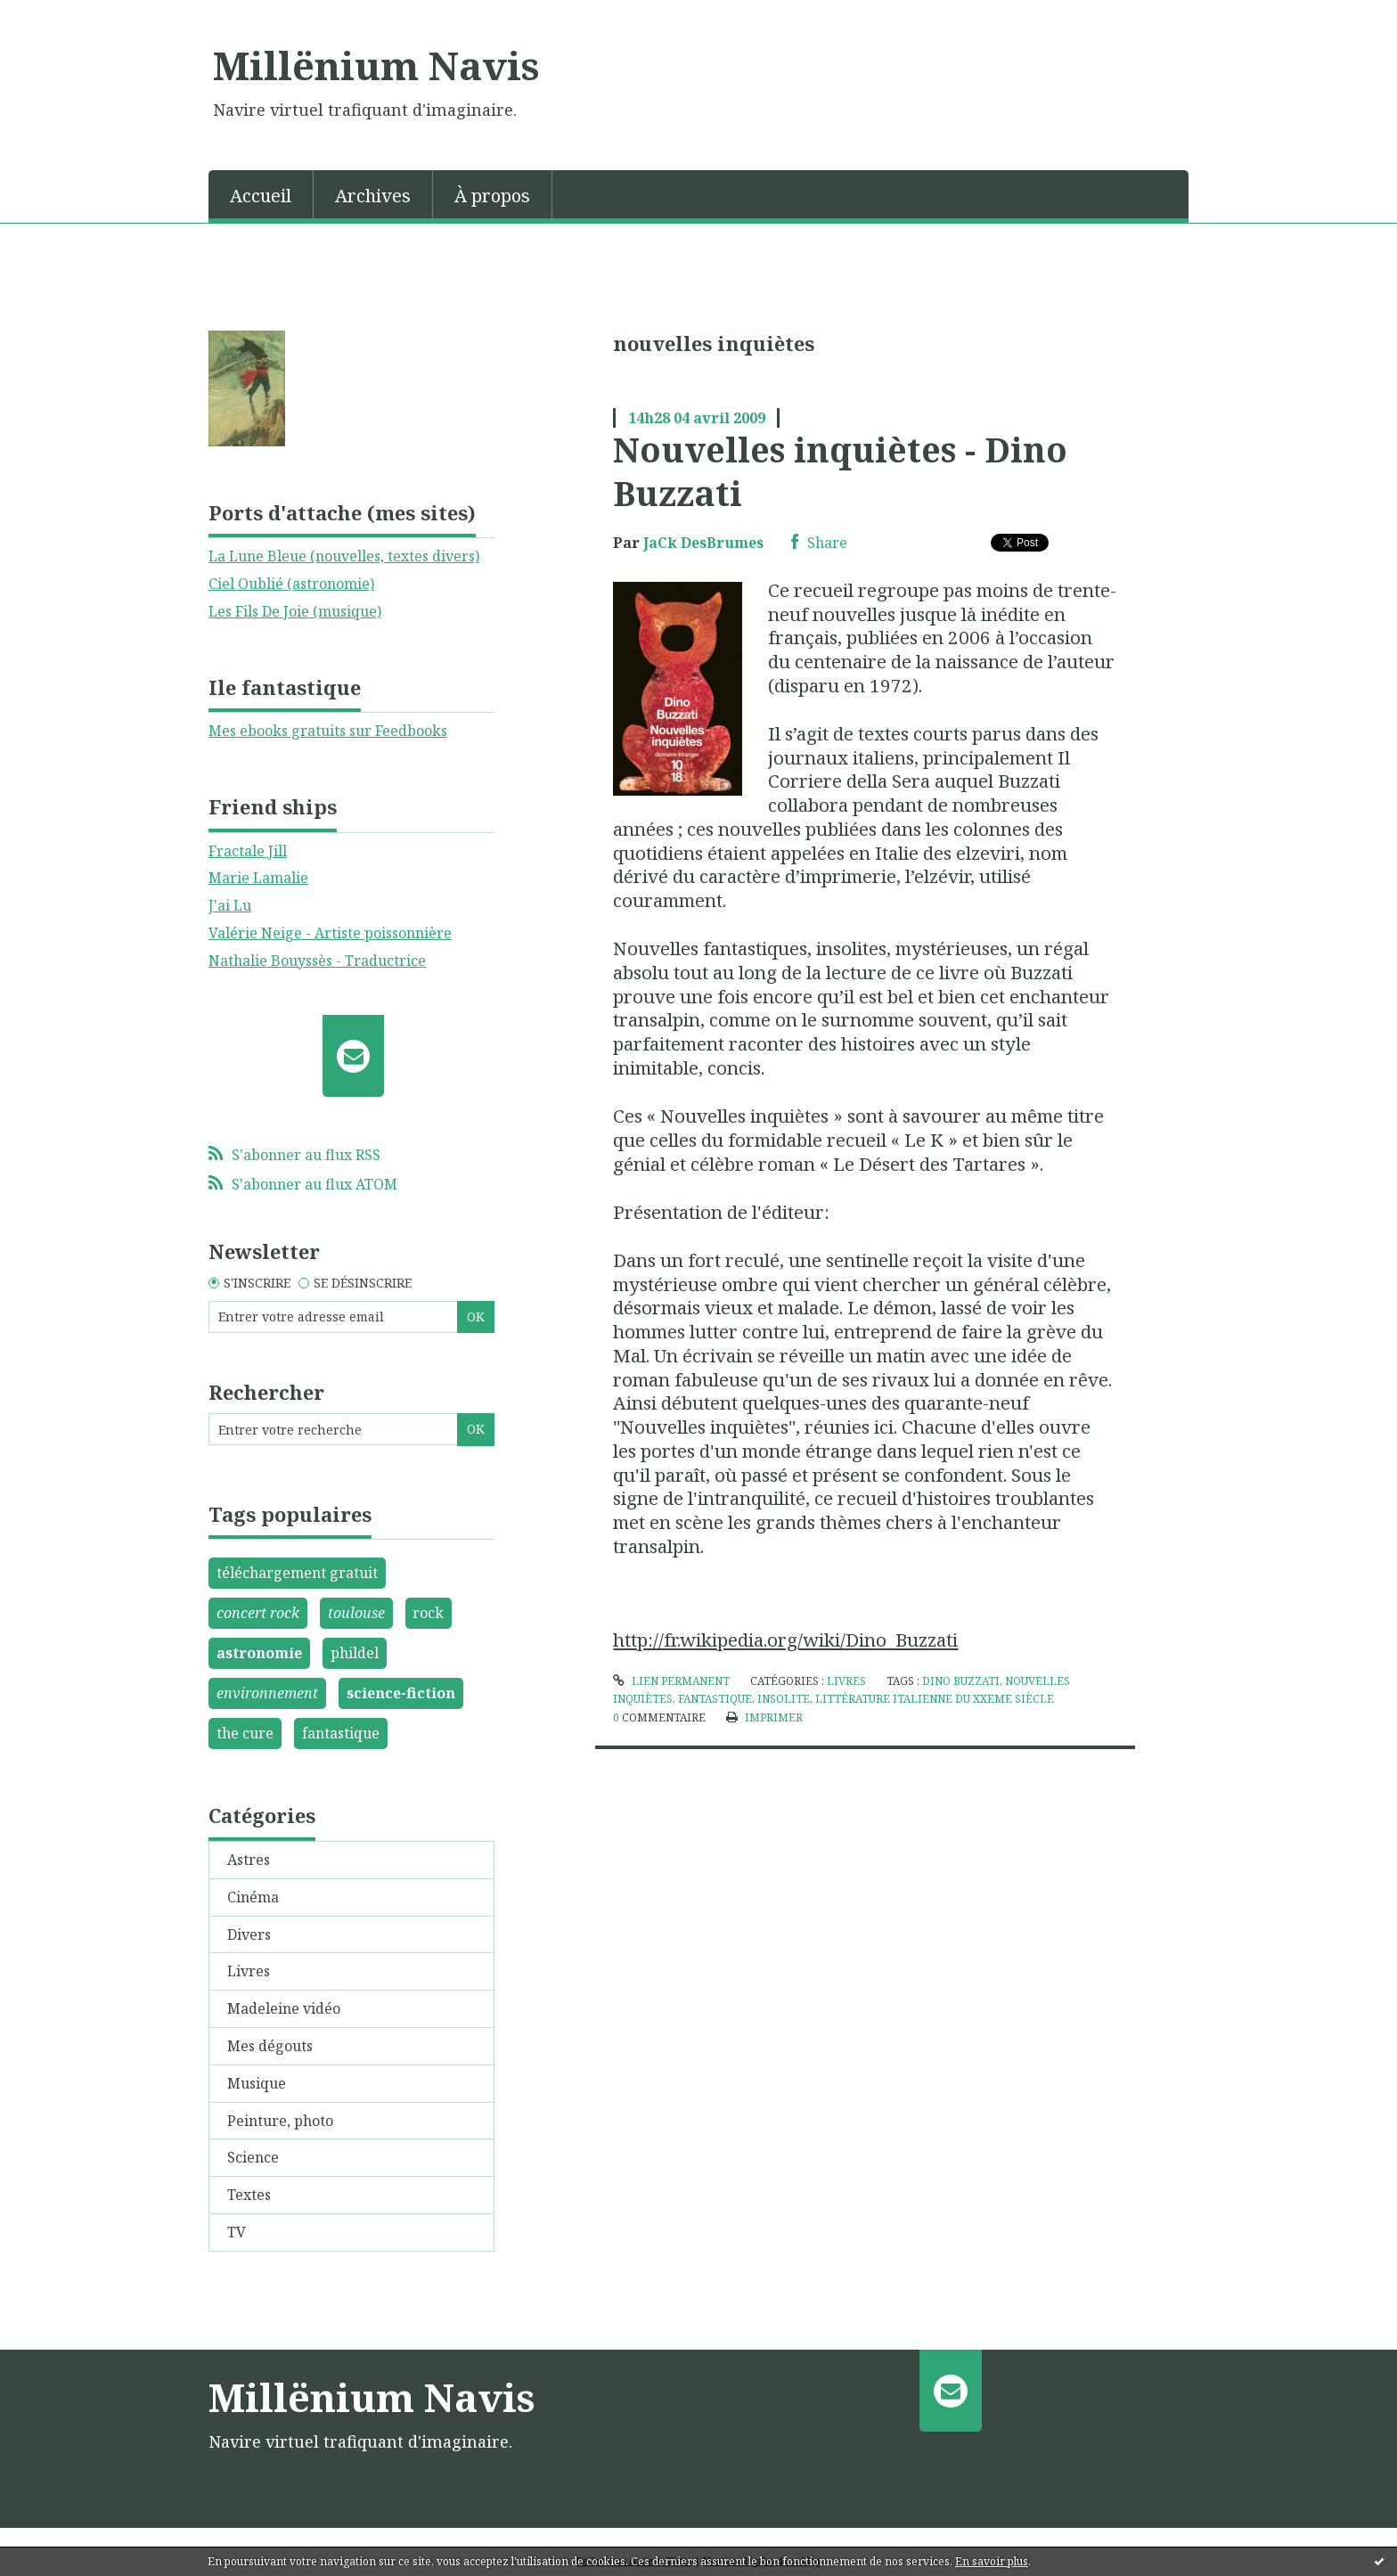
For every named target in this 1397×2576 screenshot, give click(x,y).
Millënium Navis (376, 65)
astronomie (259, 1653)
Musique (256, 2083)
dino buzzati (961, 1681)
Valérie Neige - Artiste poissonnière (330, 933)
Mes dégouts (270, 2046)
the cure (245, 1733)
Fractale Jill (247, 851)
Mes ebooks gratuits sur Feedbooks (327, 730)
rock (428, 1613)
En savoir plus (991, 2561)
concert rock (257, 1613)
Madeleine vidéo (283, 2008)
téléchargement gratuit (297, 1572)
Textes (249, 2194)
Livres (248, 1971)
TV (236, 2232)
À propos (492, 196)
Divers (249, 1934)
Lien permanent (671, 1681)
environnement (267, 1693)
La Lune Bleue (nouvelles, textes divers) (343, 556)
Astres (248, 1859)
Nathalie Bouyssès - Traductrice (317, 960)
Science (253, 2157)
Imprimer (764, 1717)
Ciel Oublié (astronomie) (291, 583)
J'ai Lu (229, 905)
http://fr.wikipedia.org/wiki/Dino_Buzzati (785, 1639)
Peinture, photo (280, 2120)
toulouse (356, 1613)
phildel (355, 1653)
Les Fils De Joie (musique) (294, 611)
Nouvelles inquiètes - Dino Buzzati (840, 471)
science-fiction (401, 1693)
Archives (373, 196)
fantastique (341, 1733)
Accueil (260, 196)
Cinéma (253, 1897)
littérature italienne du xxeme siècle (934, 1698)
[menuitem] (261, 194)
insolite (783, 1698)
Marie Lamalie (258, 877)
